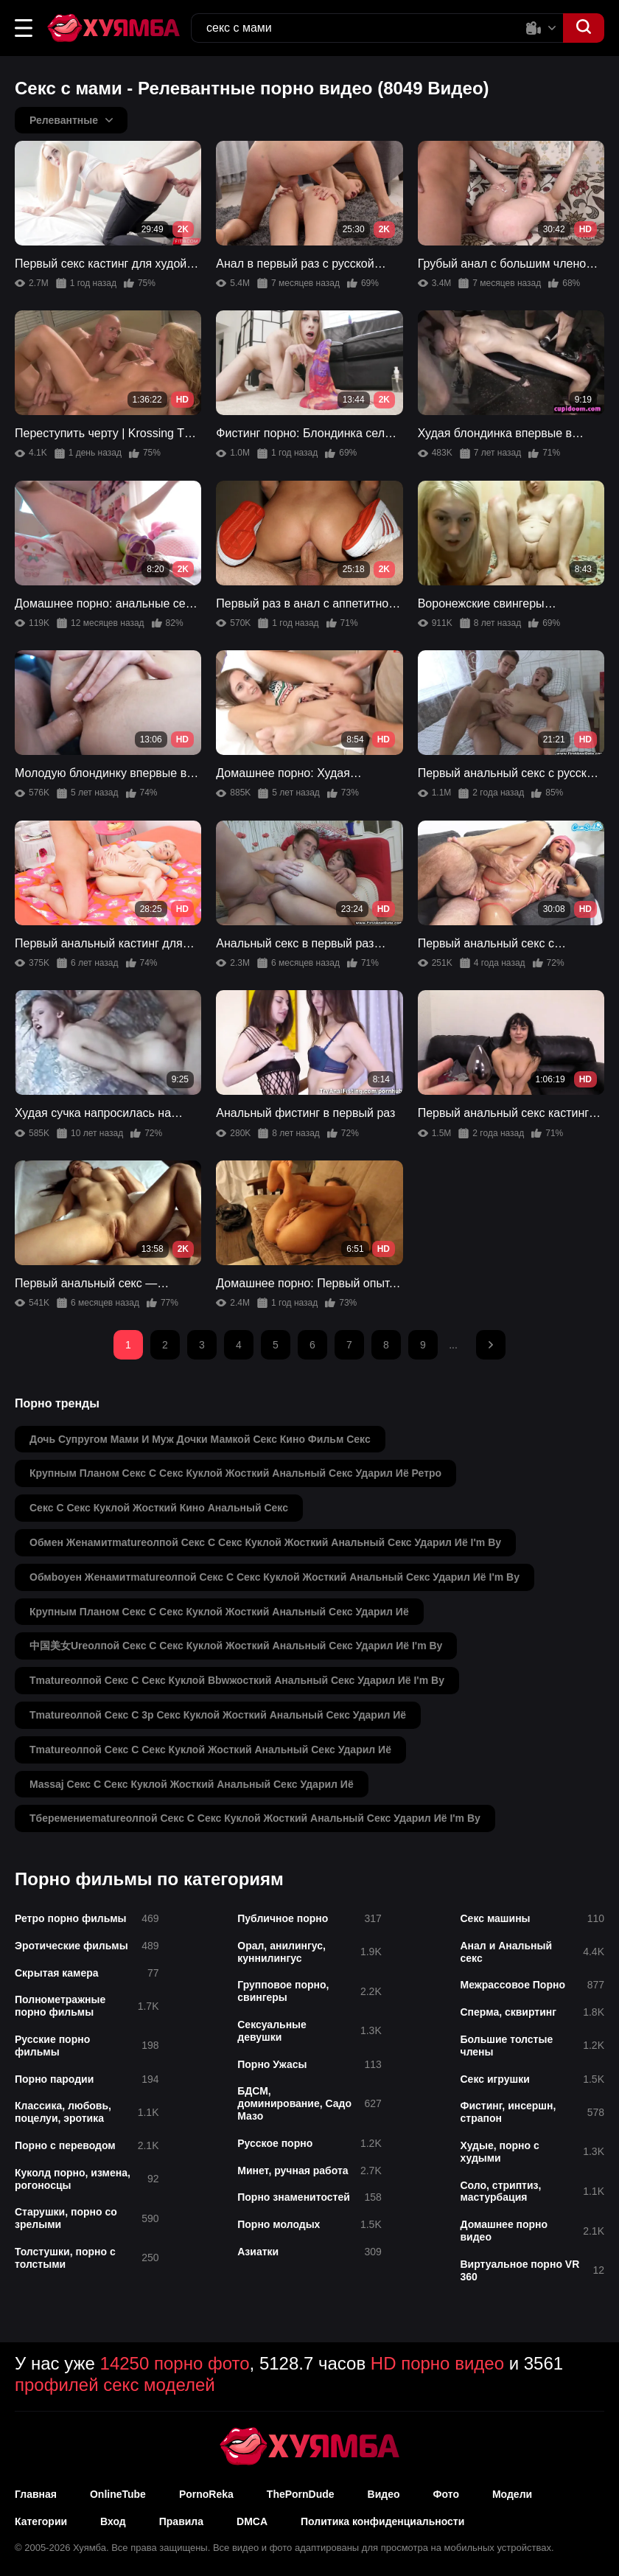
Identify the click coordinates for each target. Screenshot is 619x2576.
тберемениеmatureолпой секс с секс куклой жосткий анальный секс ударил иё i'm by (254, 1818)
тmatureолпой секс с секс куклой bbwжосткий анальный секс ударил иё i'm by (236, 1680)
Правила (181, 2521)
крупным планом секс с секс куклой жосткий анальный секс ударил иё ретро (235, 1473)
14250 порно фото (175, 2363)
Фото (446, 2494)
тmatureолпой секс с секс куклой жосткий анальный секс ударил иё (210, 1749)
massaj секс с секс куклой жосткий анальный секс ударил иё (191, 1784)
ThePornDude (301, 2494)
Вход (113, 2521)
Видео (384, 2494)
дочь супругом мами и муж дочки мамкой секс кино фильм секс (200, 1439)
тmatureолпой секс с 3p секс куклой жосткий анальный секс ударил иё (217, 1715)
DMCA (252, 2521)
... (453, 1345)
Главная (36, 2494)
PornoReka (206, 2494)
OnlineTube (118, 2494)
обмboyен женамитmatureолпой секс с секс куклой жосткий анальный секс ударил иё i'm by (274, 1577)
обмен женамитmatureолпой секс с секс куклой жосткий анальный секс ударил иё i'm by (265, 1542)
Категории (41, 2521)
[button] (23, 28)
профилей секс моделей (115, 2385)
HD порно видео (437, 2363)
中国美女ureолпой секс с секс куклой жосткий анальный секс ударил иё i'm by (235, 1645)
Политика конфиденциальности (382, 2521)
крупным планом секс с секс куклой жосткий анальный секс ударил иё (219, 1612)
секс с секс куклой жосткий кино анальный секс (158, 1508)
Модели (512, 2494)
